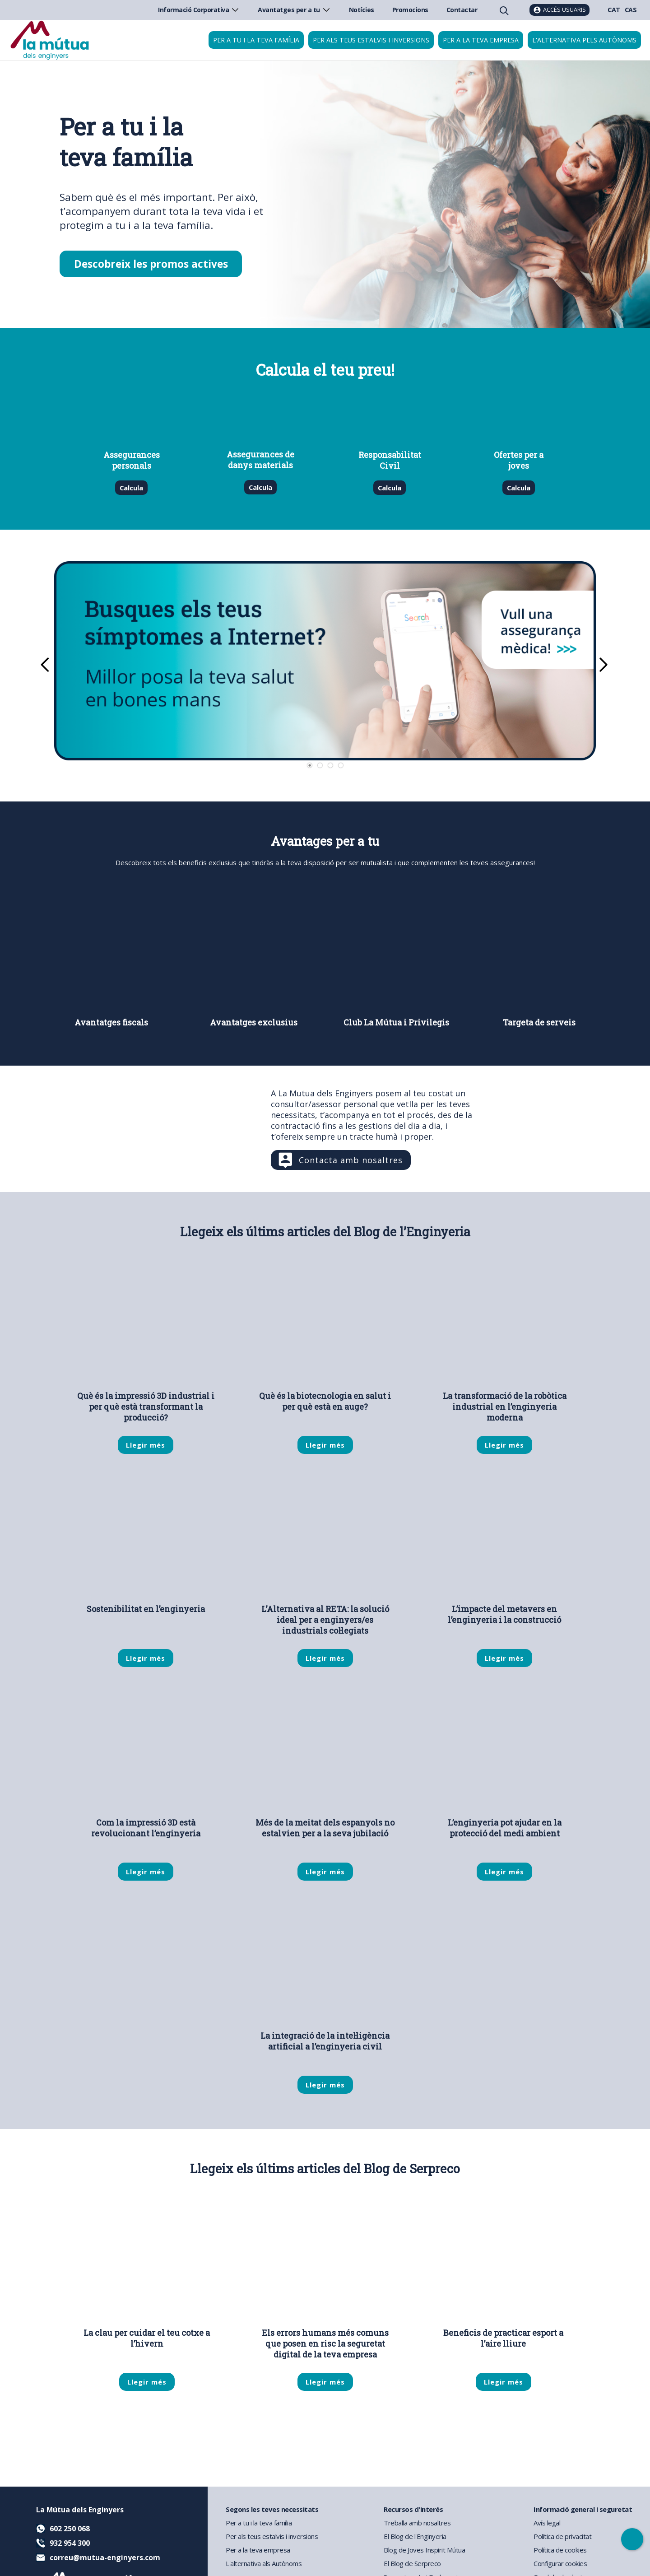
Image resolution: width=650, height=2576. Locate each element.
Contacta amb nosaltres (351, 1160)
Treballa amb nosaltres (417, 2522)
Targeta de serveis (539, 1022)
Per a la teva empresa (481, 40)
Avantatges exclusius (253, 1022)
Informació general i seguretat (583, 2509)
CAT (614, 9)
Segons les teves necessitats (272, 2509)
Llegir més (145, 1444)
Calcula (132, 487)
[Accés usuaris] (559, 10)
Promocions (410, 9)
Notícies (361, 9)
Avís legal (547, 2522)
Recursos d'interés (413, 2509)
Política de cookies (560, 2549)
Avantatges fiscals (111, 1022)
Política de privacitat (562, 2536)
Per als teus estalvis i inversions (371, 40)
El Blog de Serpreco (412, 2563)
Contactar (462, 9)
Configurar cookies (560, 2563)
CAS (631, 9)
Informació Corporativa (199, 9)
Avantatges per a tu (294, 9)
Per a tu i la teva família (256, 40)
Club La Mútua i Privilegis (396, 1022)
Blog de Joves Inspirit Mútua (424, 2549)
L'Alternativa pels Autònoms (584, 40)
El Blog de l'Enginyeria (415, 2536)
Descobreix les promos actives (151, 264)
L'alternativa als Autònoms (264, 2563)
